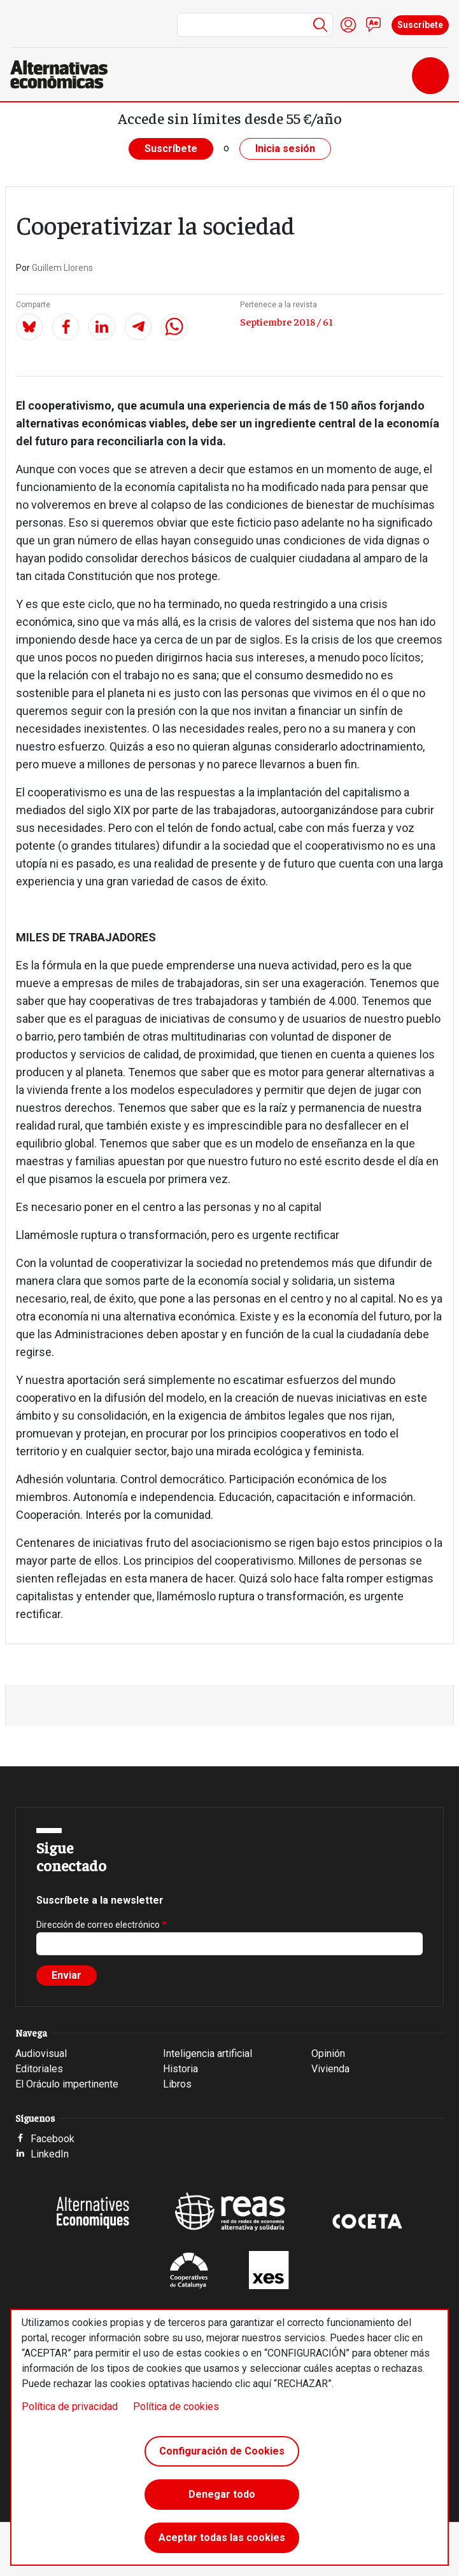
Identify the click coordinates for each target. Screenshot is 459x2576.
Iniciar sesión (348, 24)
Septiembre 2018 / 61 (286, 321)
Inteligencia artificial (207, 2053)
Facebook (52, 2139)
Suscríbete (420, 25)
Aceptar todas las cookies (222, 2537)
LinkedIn (50, 2154)
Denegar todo (221, 2494)
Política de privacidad (70, 2406)
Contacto (373, 24)
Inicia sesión (285, 148)
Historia (180, 2069)
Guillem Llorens (62, 268)
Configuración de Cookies (222, 2451)
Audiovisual (41, 2053)
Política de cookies (176, 2406)
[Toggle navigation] (430, 75)
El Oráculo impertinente (66, 2084)
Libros (177, 2084)
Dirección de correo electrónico (98, 1925)
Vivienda (330, 2069)
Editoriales (39, 2069)
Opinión (328, 2053)
